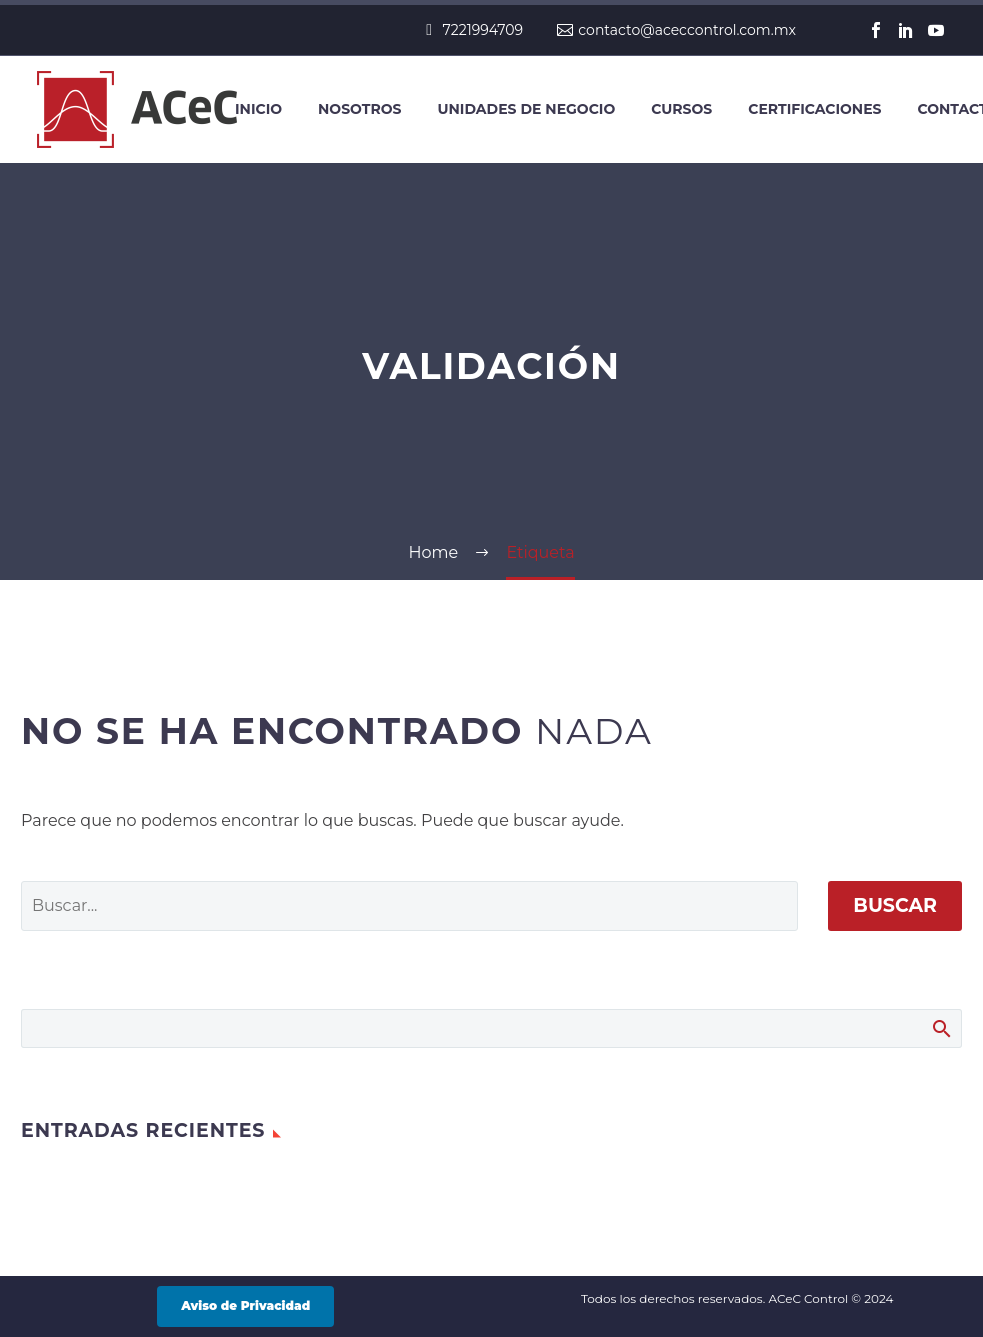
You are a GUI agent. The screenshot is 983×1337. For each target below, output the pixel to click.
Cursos (681, 109)
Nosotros (359, 109)
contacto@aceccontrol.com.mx (687, 30)
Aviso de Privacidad (245, 1305)
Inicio (258, 109)
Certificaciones (814, 109)
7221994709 (483, 30)
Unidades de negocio (526, 109)
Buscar (895, 905)
